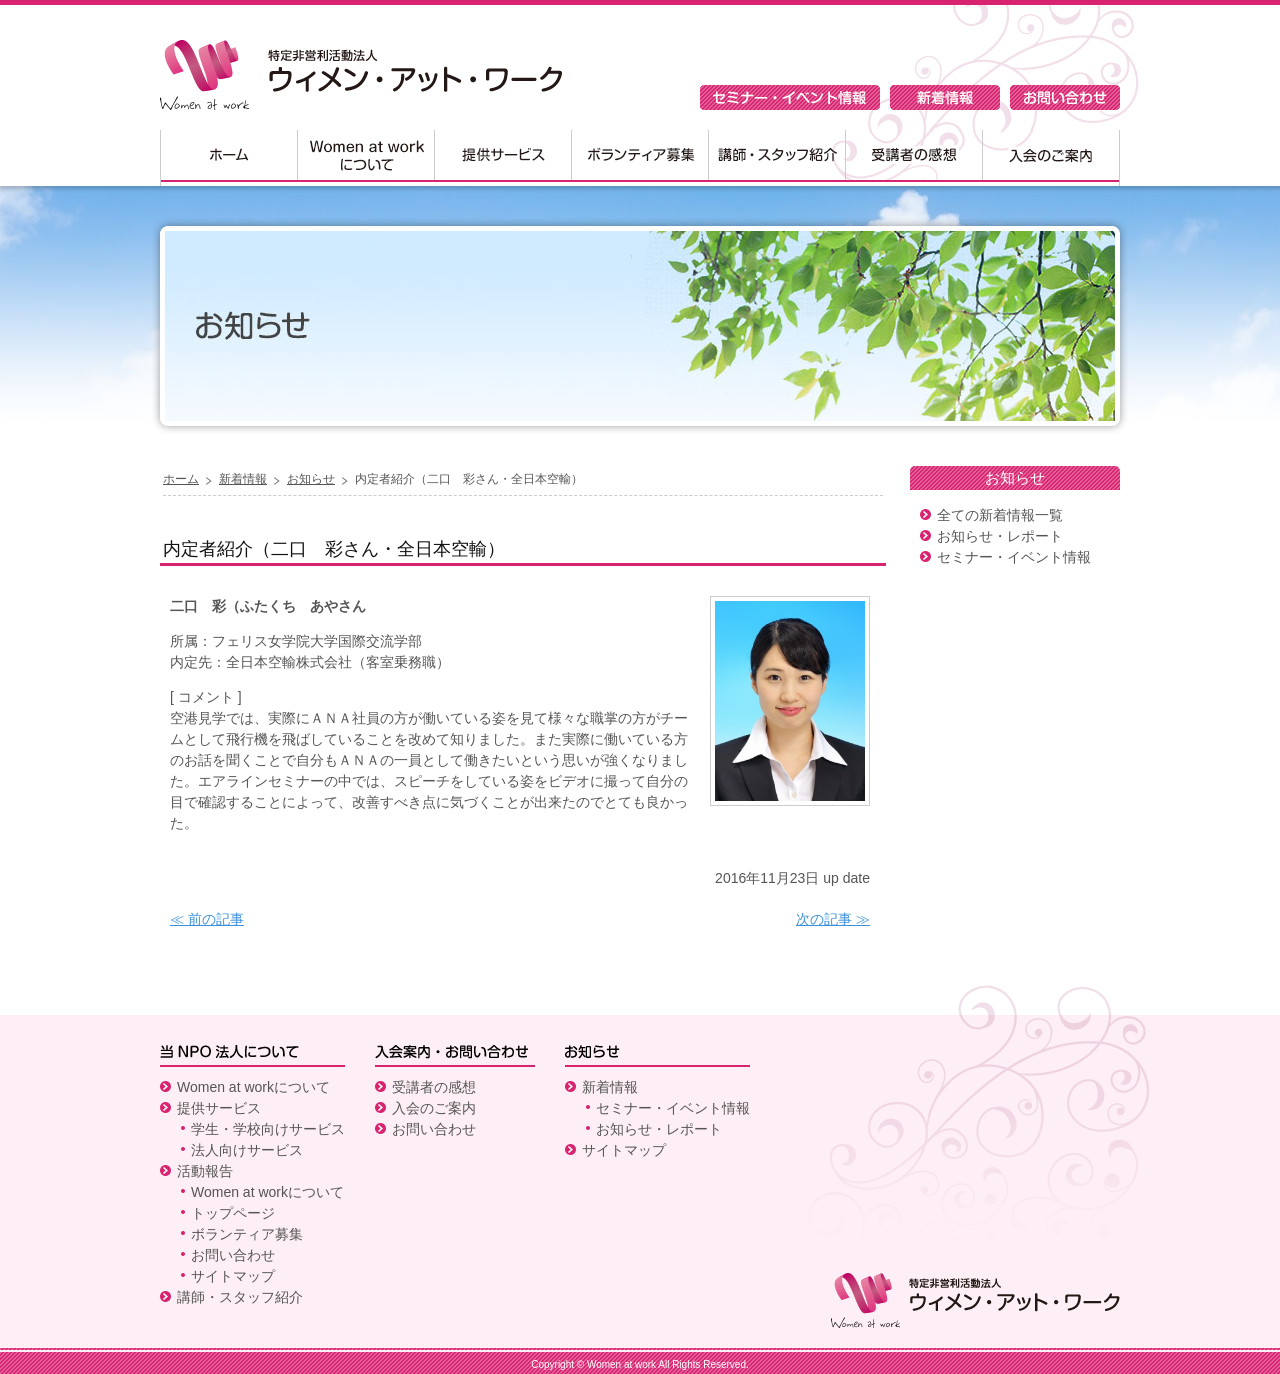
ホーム (228, 158)
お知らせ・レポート (1000, 536)
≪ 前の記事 (207, 919)
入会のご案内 (1051, 158)
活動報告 (205, 1171)
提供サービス (502, 158)
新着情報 (945, 97)
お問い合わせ (1065, 97)
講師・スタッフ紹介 (776, 158)
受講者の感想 (913, 158)
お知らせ (311, 479)
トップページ (233, 1213)
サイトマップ (233, 1276)
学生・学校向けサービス (268, 1129)
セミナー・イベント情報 (790, 97)
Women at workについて (365, 158)
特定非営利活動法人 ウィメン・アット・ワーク (361, 75)
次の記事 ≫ (833, 919)
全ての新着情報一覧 (1000, 515)
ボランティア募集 (639, 158)
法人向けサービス (247, 1150)
